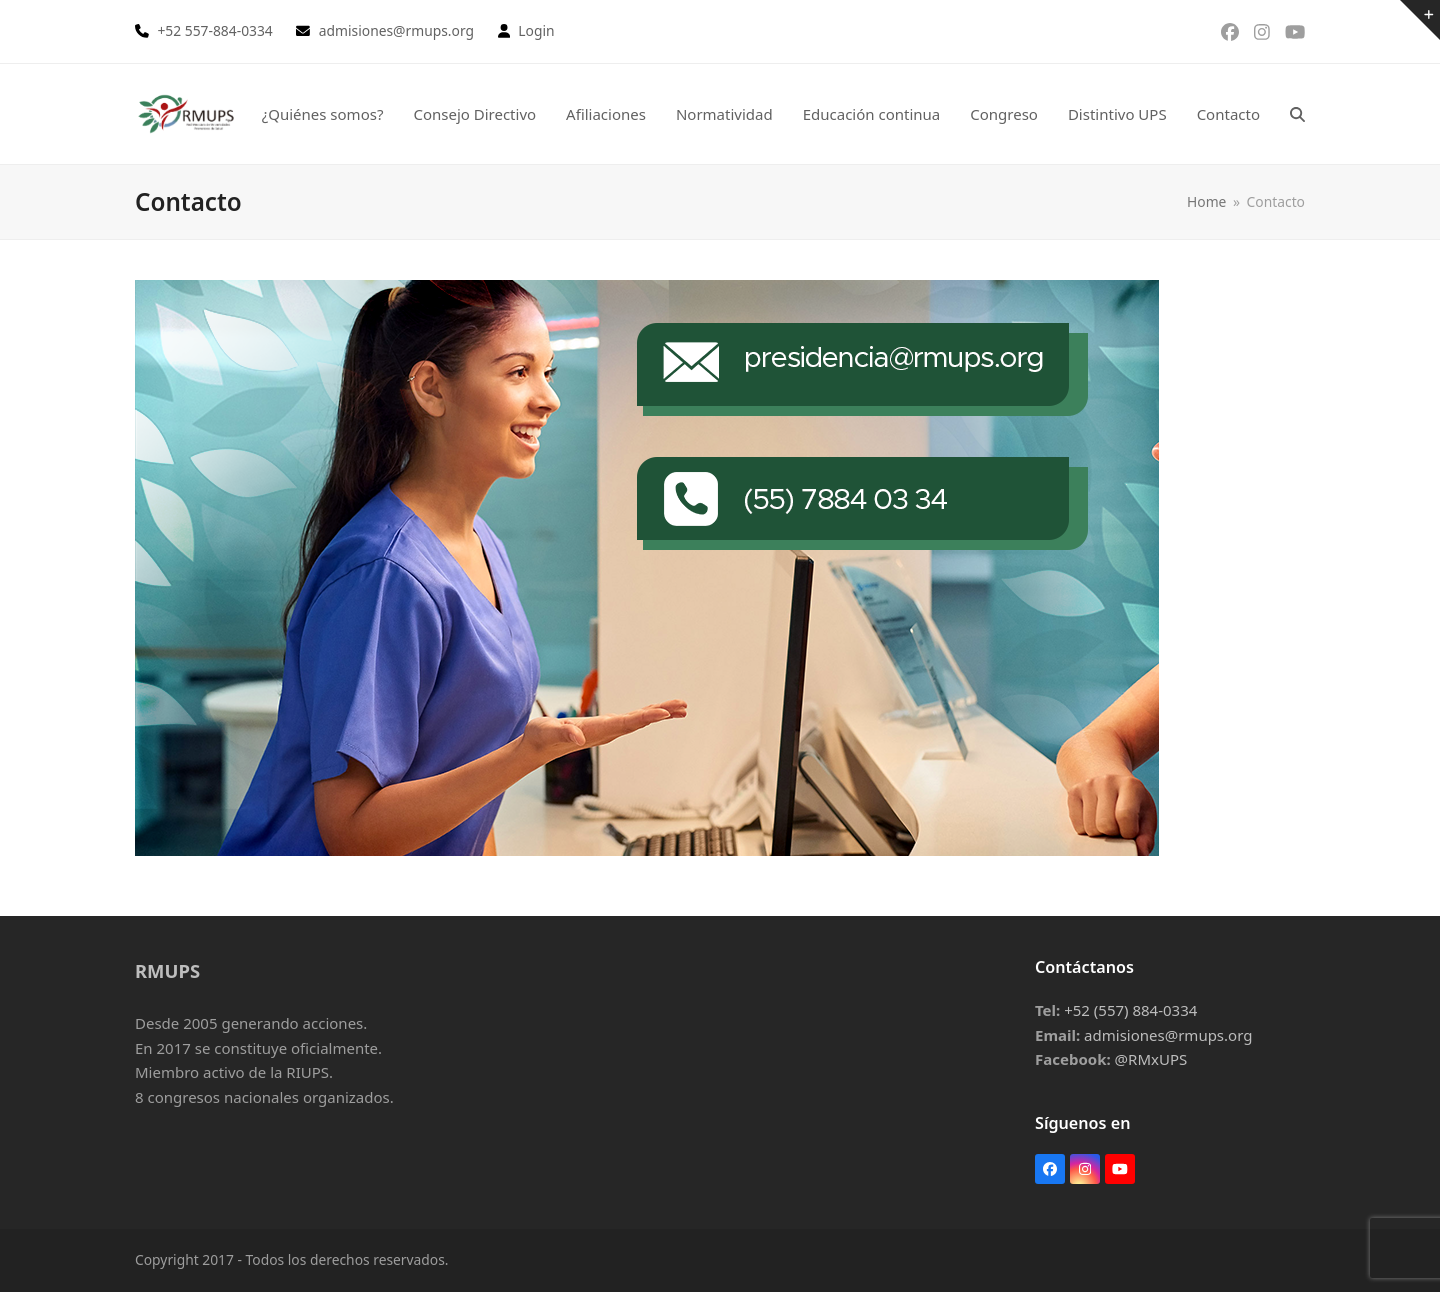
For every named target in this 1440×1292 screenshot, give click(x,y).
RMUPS (167, 970)
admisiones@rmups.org (1168, 1035)
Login (536, 30)
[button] (1297, 114)
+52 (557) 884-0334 (1130, 1010)
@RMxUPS (1151, 1059)
